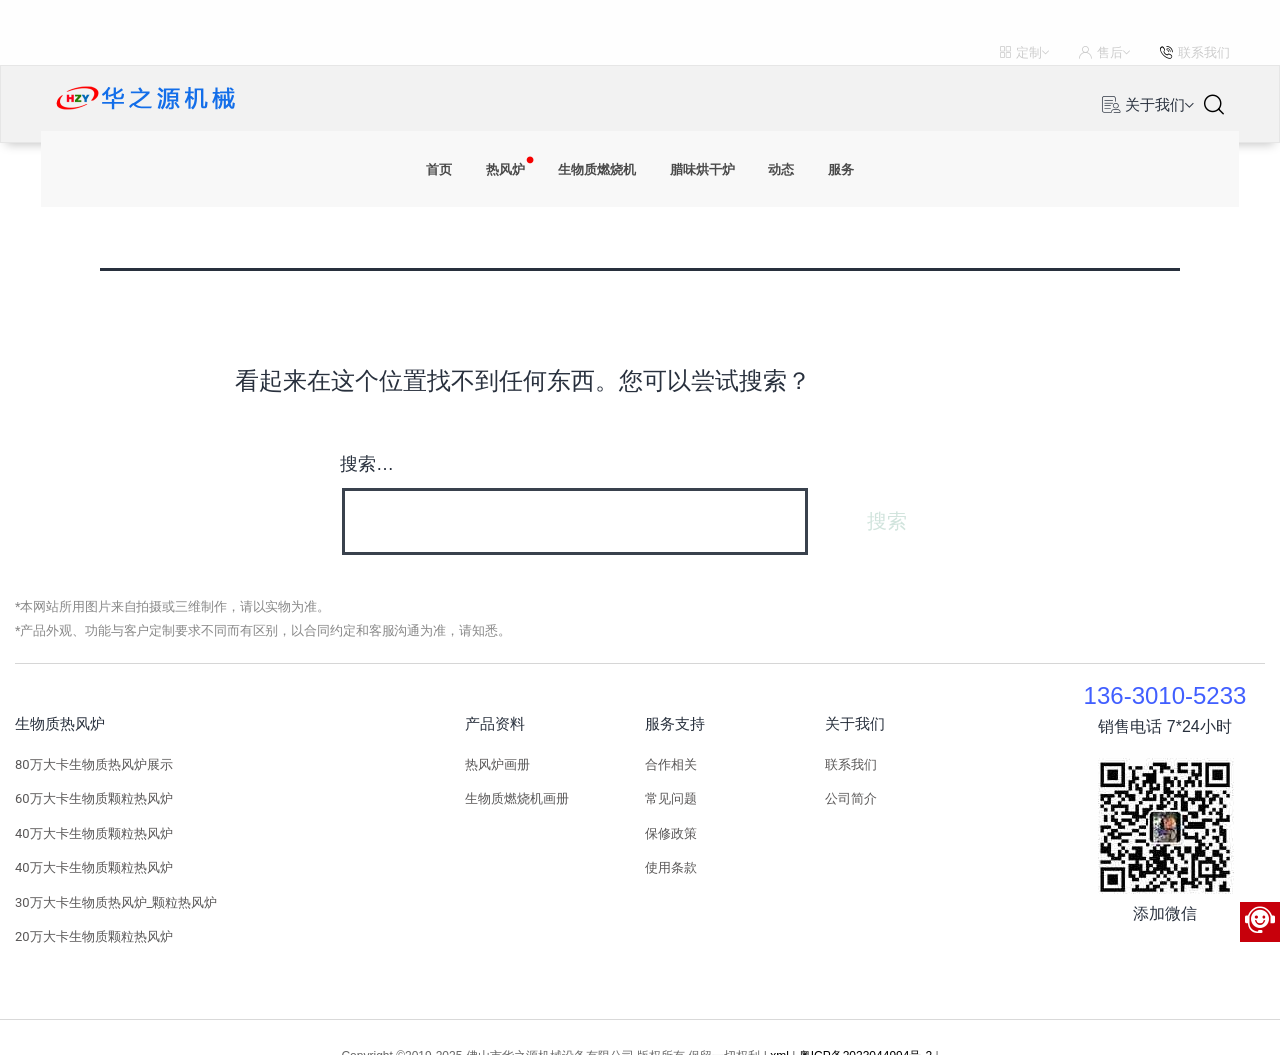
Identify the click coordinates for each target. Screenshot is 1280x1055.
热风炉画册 (497, 724)
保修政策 (671, 793)
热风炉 (485, 65)
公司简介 (851, 758)
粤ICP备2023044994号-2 (865, 1016)
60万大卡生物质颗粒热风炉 (94, 758)
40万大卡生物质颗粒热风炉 (94, 793)
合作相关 (671, 724)
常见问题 (671, 758)
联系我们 (851, 724)
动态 (803, 65)
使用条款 (671, 827)
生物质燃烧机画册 (517, 758)
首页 (410, 65)
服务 (870, 65)
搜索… (367, 424)
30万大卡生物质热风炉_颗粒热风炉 (116, 862)
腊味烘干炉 (713, 65)
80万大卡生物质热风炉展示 (94, 724)
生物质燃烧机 (591, 65)
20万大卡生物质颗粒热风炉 (94, 896)
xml (779, 1016)
